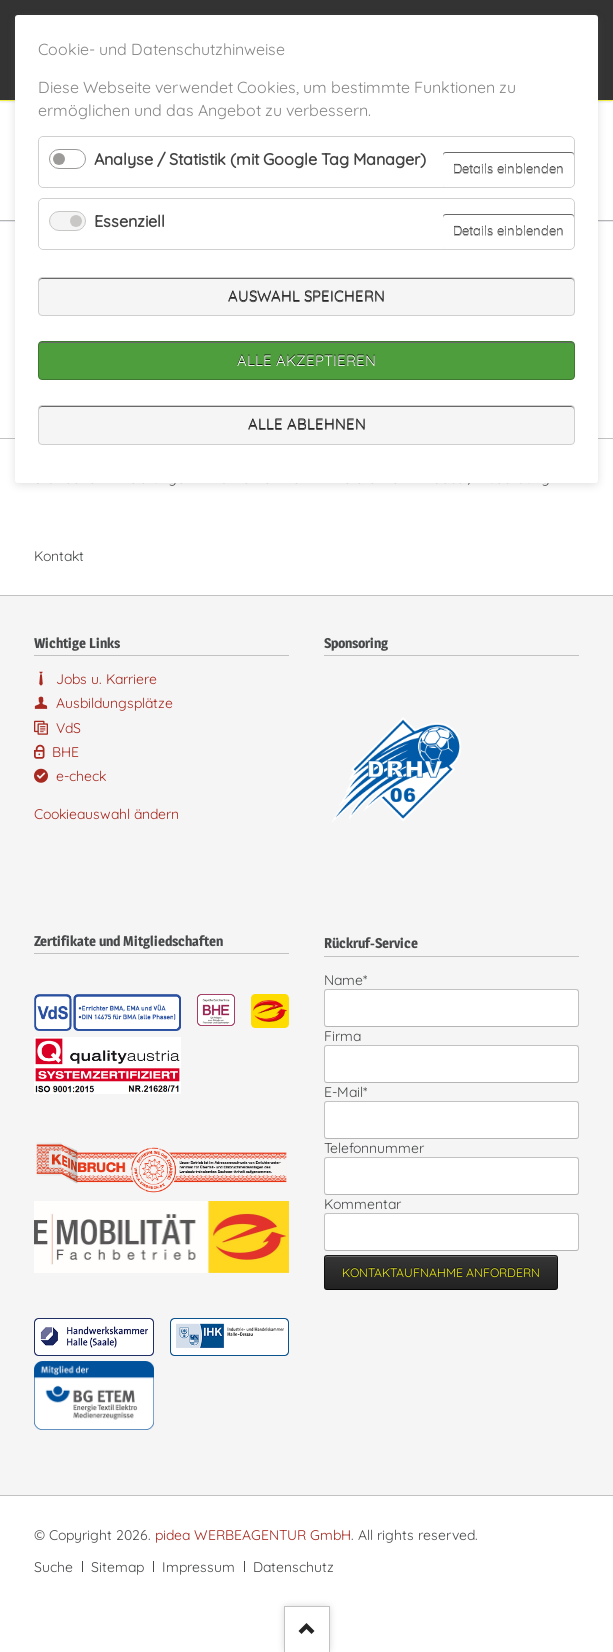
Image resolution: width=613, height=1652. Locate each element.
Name (354, 980)
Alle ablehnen (307, 424)
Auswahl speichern (306, 296)
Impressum (198, 1567)
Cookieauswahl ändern (106, 814)
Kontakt (59, 556)
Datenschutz (293, 1567)
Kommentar (362, 1204)
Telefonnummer (374, 1148)
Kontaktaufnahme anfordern (441, 1272)
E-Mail (354, 1092)
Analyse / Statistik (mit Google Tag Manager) (260, 159)
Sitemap (117, 1567)
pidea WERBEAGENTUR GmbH (253, 1535)
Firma (342, 1036)
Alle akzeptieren (306, 360)
